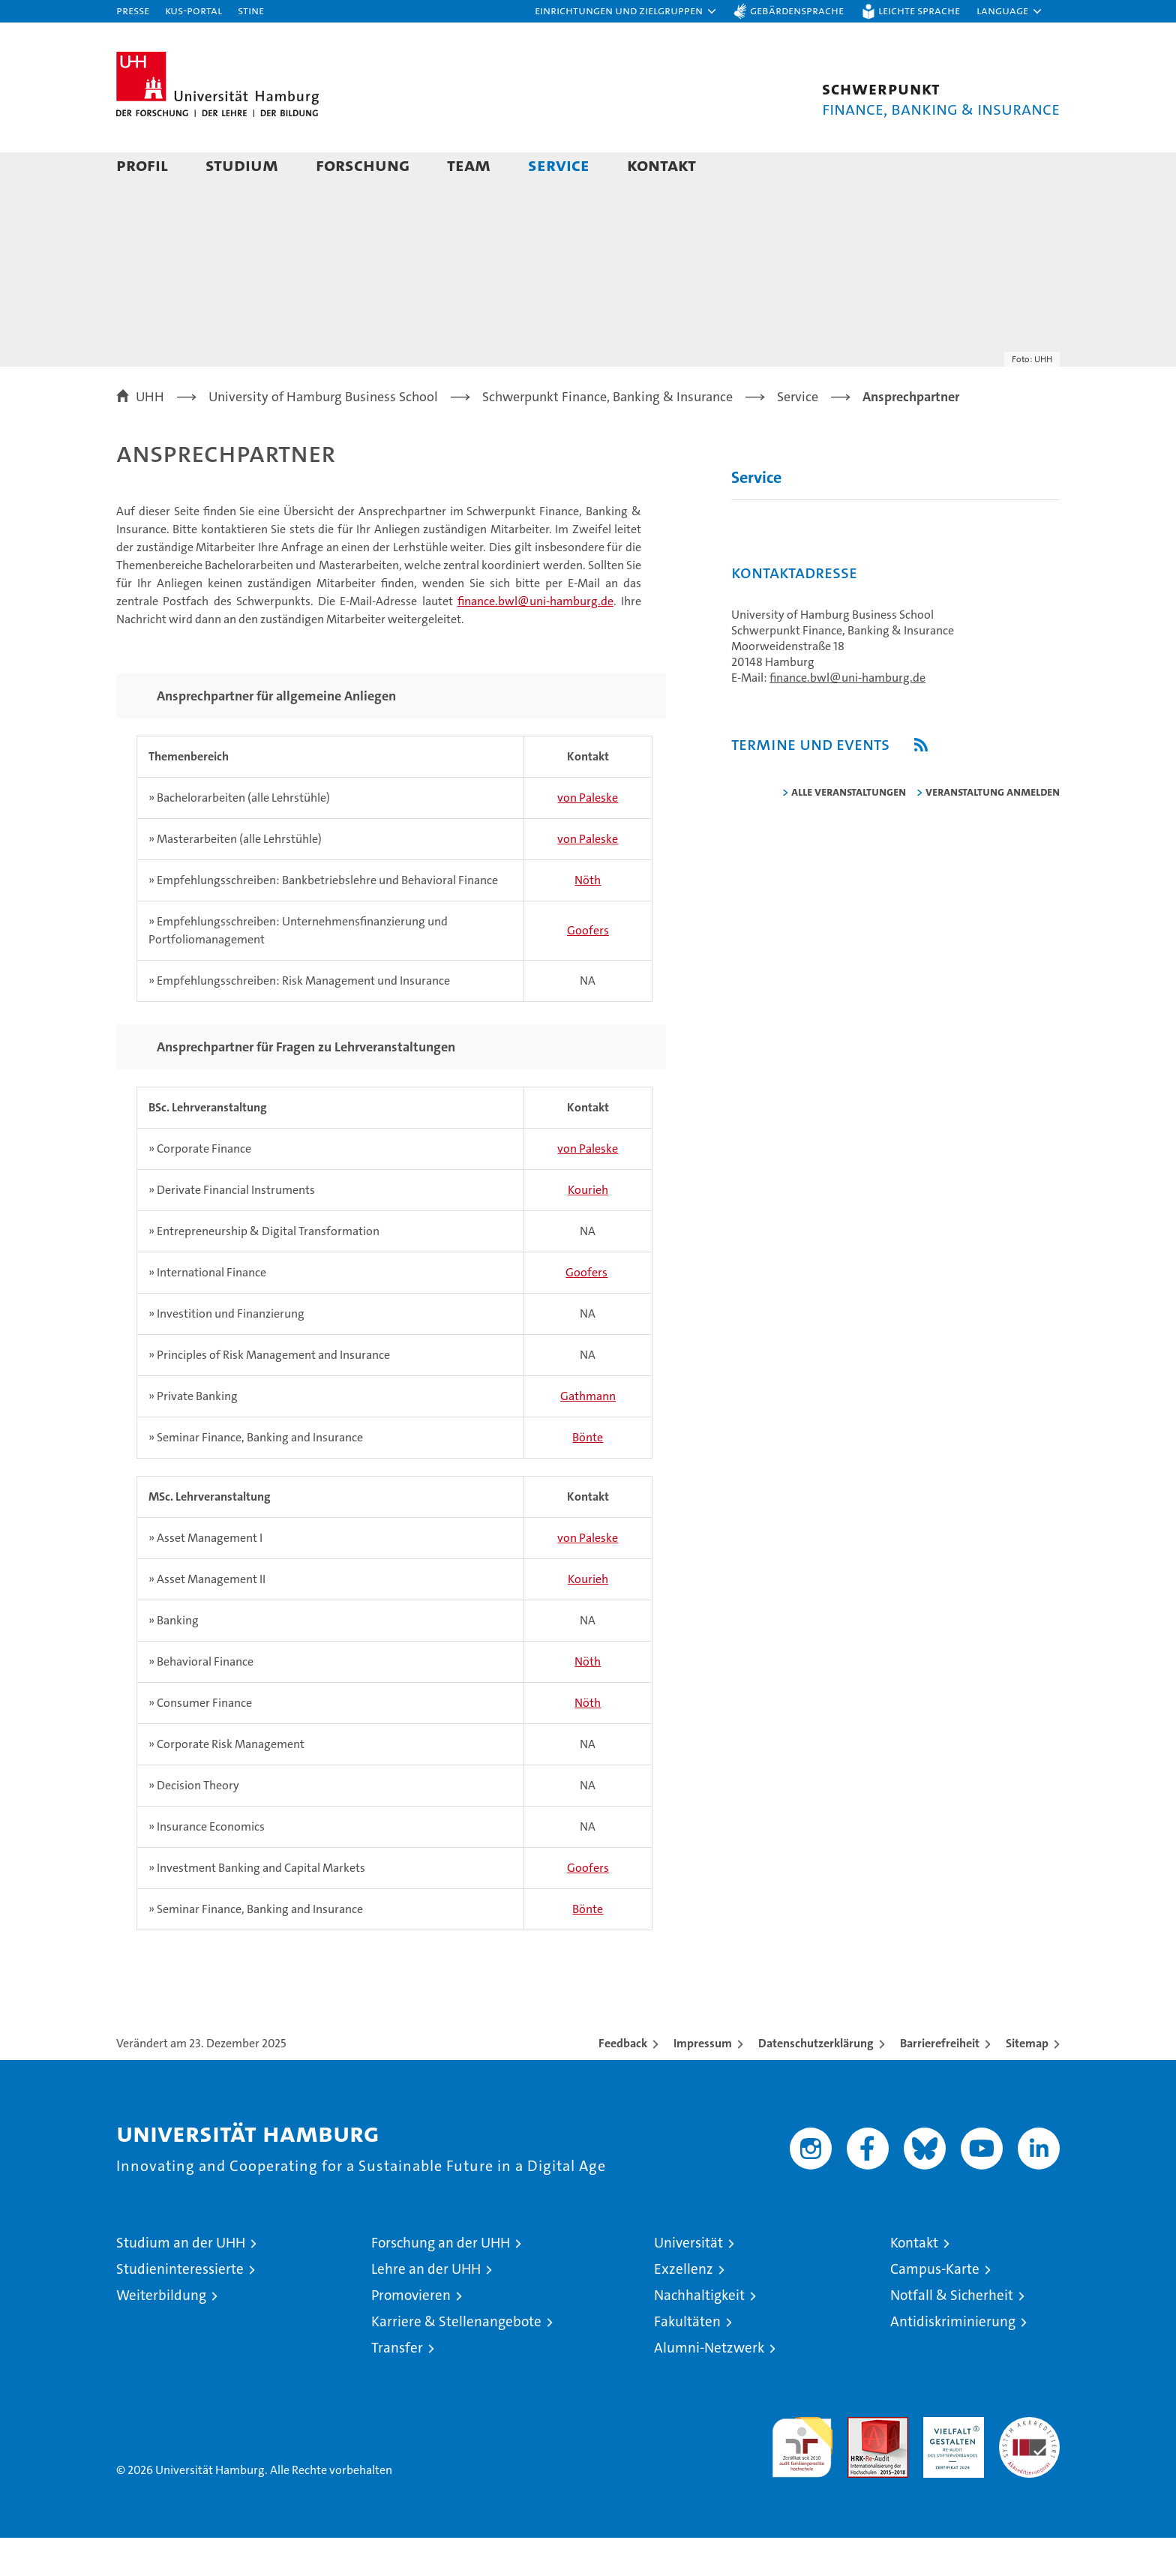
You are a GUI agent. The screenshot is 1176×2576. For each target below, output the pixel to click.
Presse (132, 10)
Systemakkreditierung (1029, 2463)
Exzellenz (683, 2307)
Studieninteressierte (180, 2307)
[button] (626, 11)
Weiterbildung (161, 2333)
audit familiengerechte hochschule (802, 2479)
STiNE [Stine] (251, 10)
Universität (688, 2281)
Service (559, 164)
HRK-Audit (949, 2463)
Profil (142, 164)
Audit (862, 2463)
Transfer (397, 2386)
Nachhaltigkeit (699, 2333)
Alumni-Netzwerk (709, 2386)
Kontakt (661, 164)
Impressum (703, 2081)
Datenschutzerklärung (816, 2081)
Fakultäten (687, 2359)
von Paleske (587, 836)
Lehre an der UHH (426, 2307)
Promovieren (411, 2333)
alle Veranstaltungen (848, 830)
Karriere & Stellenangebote (456, 2359)
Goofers (588, 968)
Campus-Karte (935, 2307)
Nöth (587, 918)
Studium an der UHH (180, 2281)
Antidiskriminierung (953, 2359)
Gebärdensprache (797, 10)
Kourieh (588, 1228)
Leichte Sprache (919, 10)
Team (468, 164)
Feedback (622, 2081)
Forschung (363, 164)
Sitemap (1027, 2081)
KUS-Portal (193, 10)
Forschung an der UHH (440, 2281)
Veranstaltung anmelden (993, 830)
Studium (242, 164)
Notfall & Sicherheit (951, 2333)
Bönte (587, 1475)
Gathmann (588, 1434)
